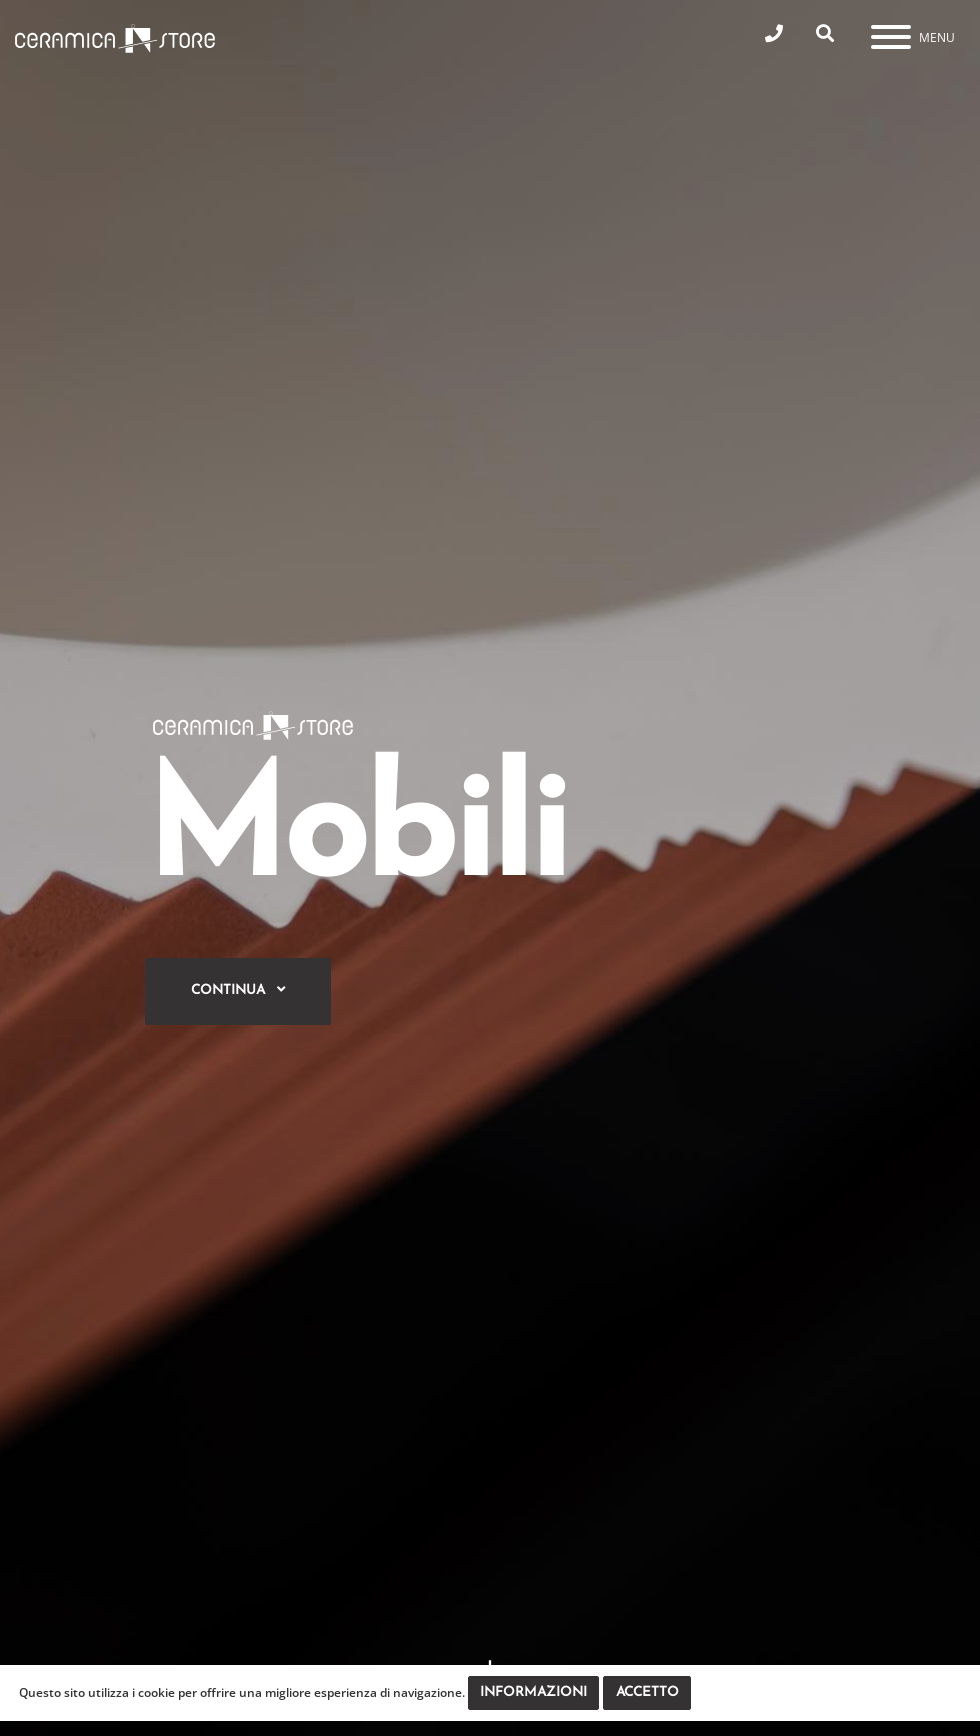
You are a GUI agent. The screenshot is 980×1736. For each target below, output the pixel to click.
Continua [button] (238, 990)
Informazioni (533, 1692)
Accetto (647, 1692)
